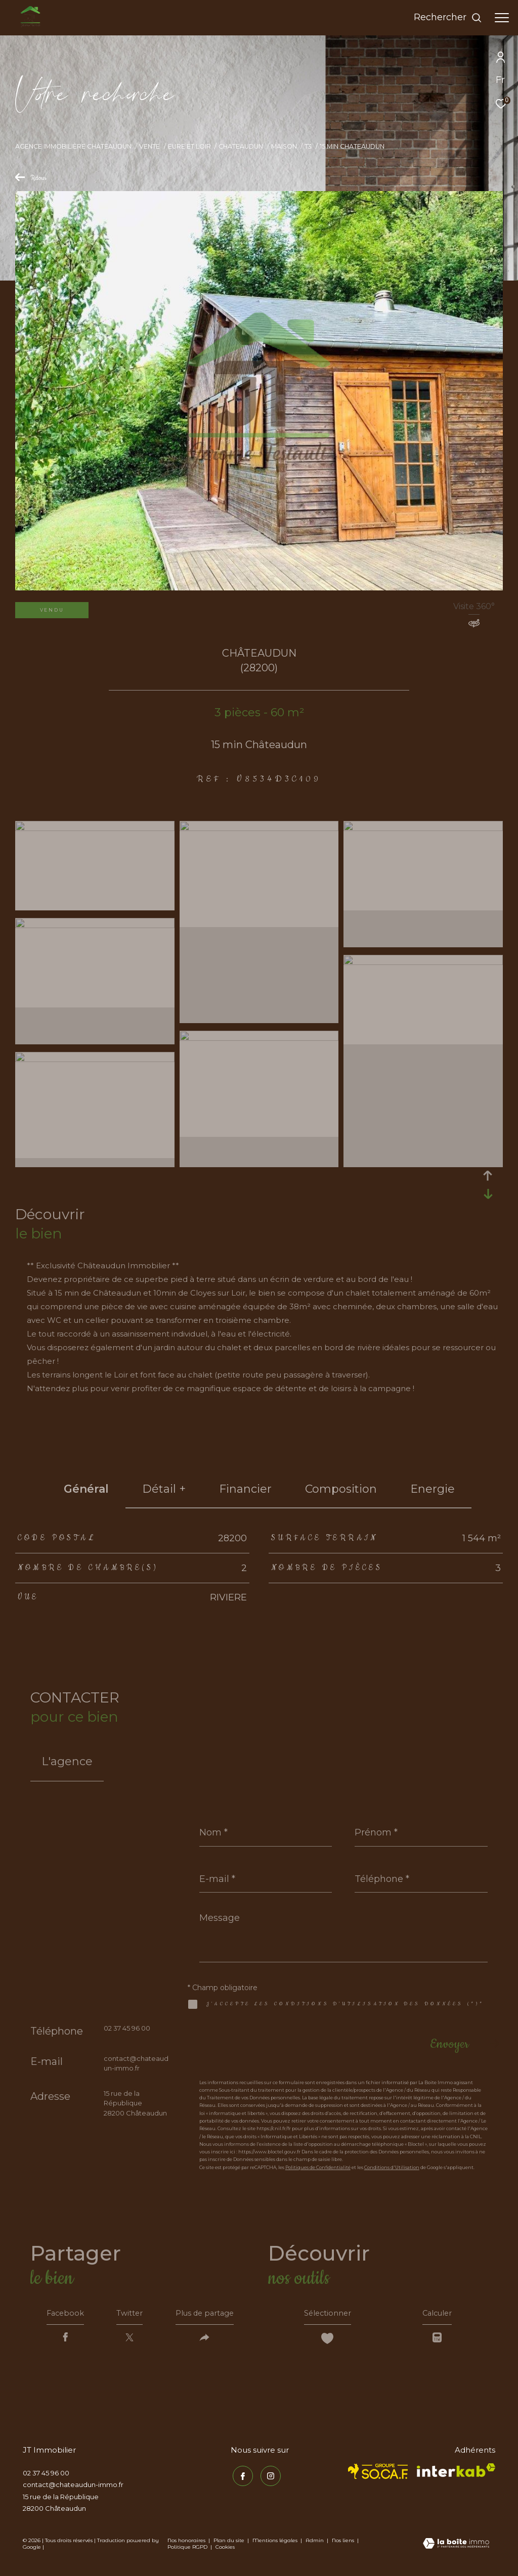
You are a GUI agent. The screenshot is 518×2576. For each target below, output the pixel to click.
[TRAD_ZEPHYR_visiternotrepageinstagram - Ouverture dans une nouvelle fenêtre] (268, 2477)
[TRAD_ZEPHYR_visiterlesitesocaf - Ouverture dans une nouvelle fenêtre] (378, 2474)
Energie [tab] (432, 1489)
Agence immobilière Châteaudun (73, 146)
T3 (308, 146)
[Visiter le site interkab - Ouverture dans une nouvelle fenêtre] (456, 2473)
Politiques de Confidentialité (318, 2167)
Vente (149, 146)
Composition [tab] (341, 1489)
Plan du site (229, 2543)
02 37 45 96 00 (127, 2028)
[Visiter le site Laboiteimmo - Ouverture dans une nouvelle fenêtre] (456, 2547)
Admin (315, 2543)
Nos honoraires (186, 2543)
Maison (284, 146)
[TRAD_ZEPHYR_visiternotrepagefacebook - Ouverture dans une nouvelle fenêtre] (241, 2477)
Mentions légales (275, 2543)
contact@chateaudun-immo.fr (73, 2487)
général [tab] (86, 1489)
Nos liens (344, 2543)
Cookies (225, 2550)
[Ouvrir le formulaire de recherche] (448, 17)
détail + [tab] (164, 1489)
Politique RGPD (187, 2550)
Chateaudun (241, 146)
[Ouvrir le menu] (502, 17)
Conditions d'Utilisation (391, 2167)
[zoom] (95, 828)
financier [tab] (245, 1489)
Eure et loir (189, 146)
